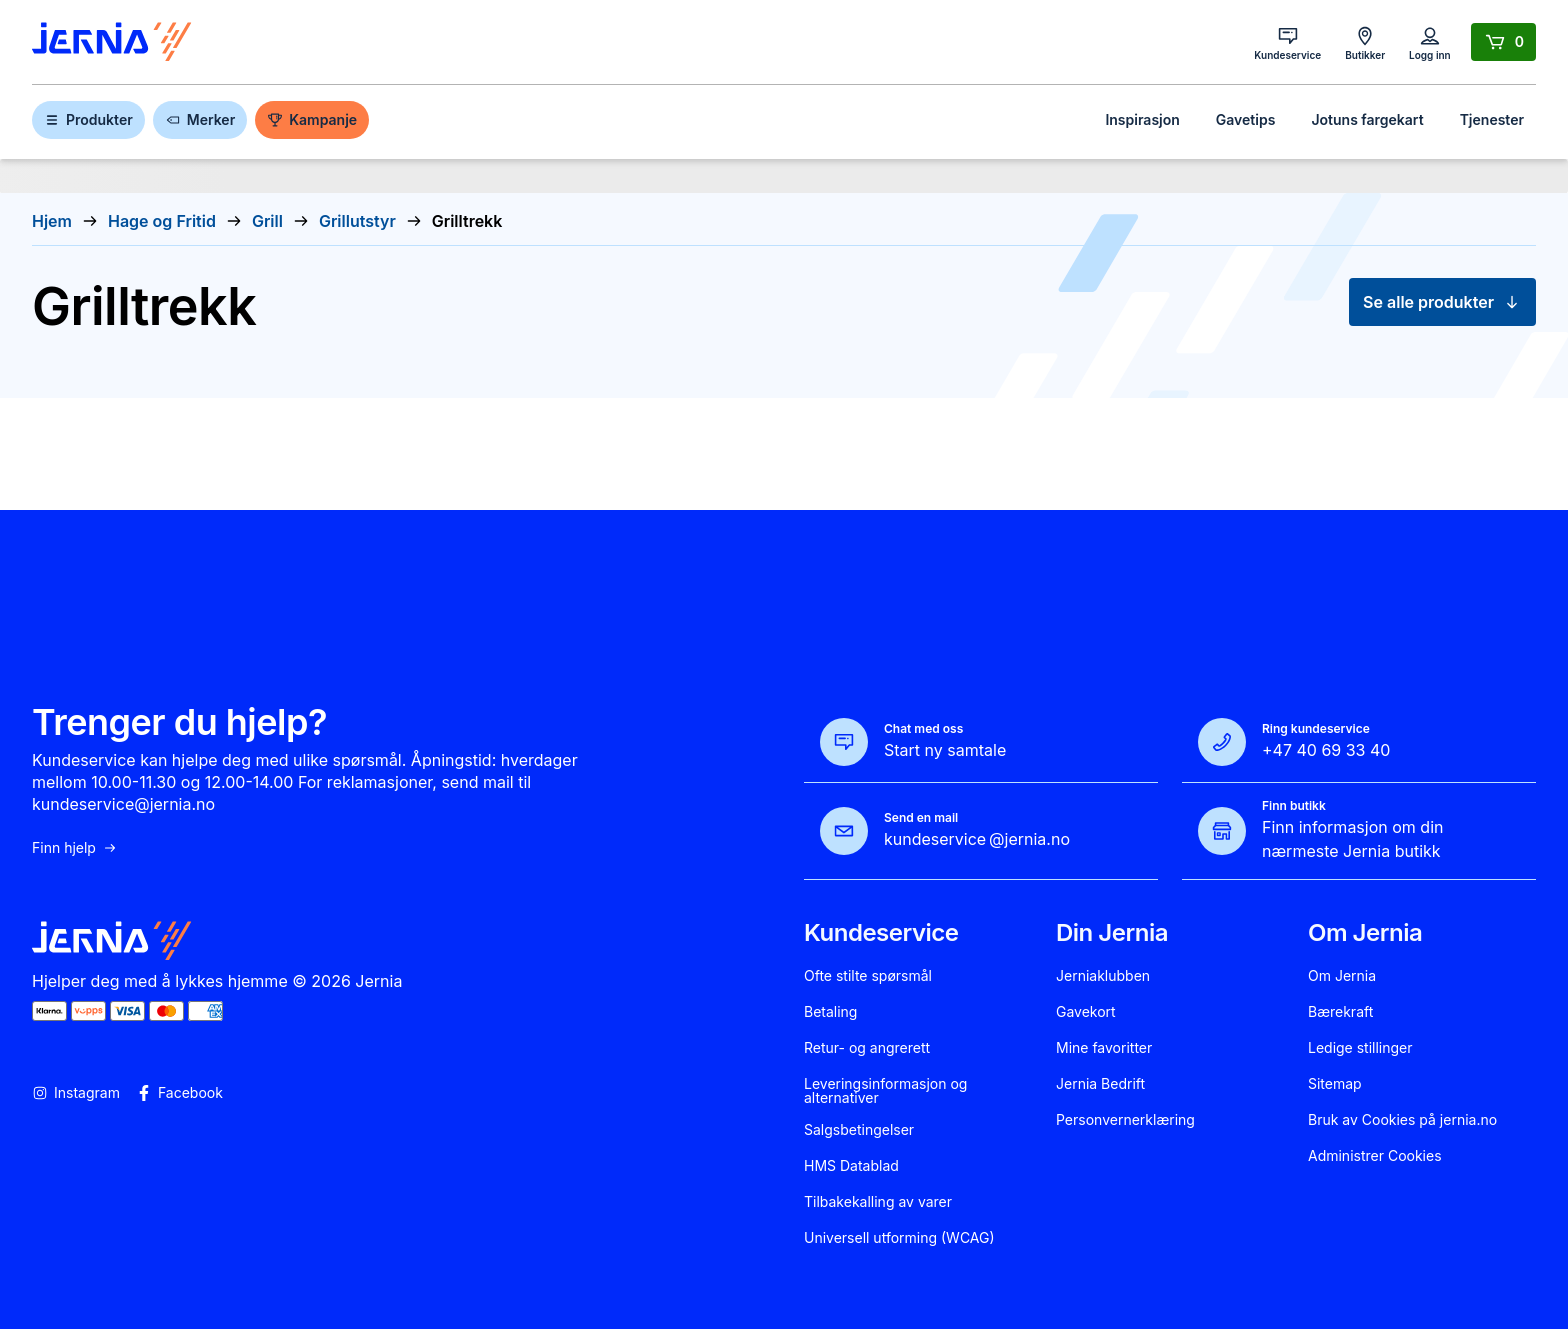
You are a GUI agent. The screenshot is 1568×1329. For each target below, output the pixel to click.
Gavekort (1086, 1012)
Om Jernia (1342, 976)
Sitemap (1335, 1084)
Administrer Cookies (1375, 1156)
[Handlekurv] (1503, 42)
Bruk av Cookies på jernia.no (1402, 1120)
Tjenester (1492, 119)
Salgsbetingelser (859, 1130)
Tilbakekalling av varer (878, 1202)
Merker (200, 119)
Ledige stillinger (1360, 1048)
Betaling (830, 1012)
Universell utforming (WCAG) (899, 1238)
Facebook (179, 1093)
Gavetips (1246, 119)
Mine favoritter (1104, 1048)
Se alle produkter (1442, 302)
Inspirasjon (1142, 119)
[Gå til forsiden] (112, 42)
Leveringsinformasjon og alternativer (885, 1091)
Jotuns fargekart (1367, 119)
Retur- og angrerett (867, 1048)
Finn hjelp (75, 848)
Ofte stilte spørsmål (868, 976)
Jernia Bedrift (1100, 1084)
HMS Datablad (851, 1166)
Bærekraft (1340, 1012)
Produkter (88, 119)
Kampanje (312, 119)
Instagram (76, 1093)
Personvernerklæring (1125, 1120)
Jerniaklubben (1103, 976)
